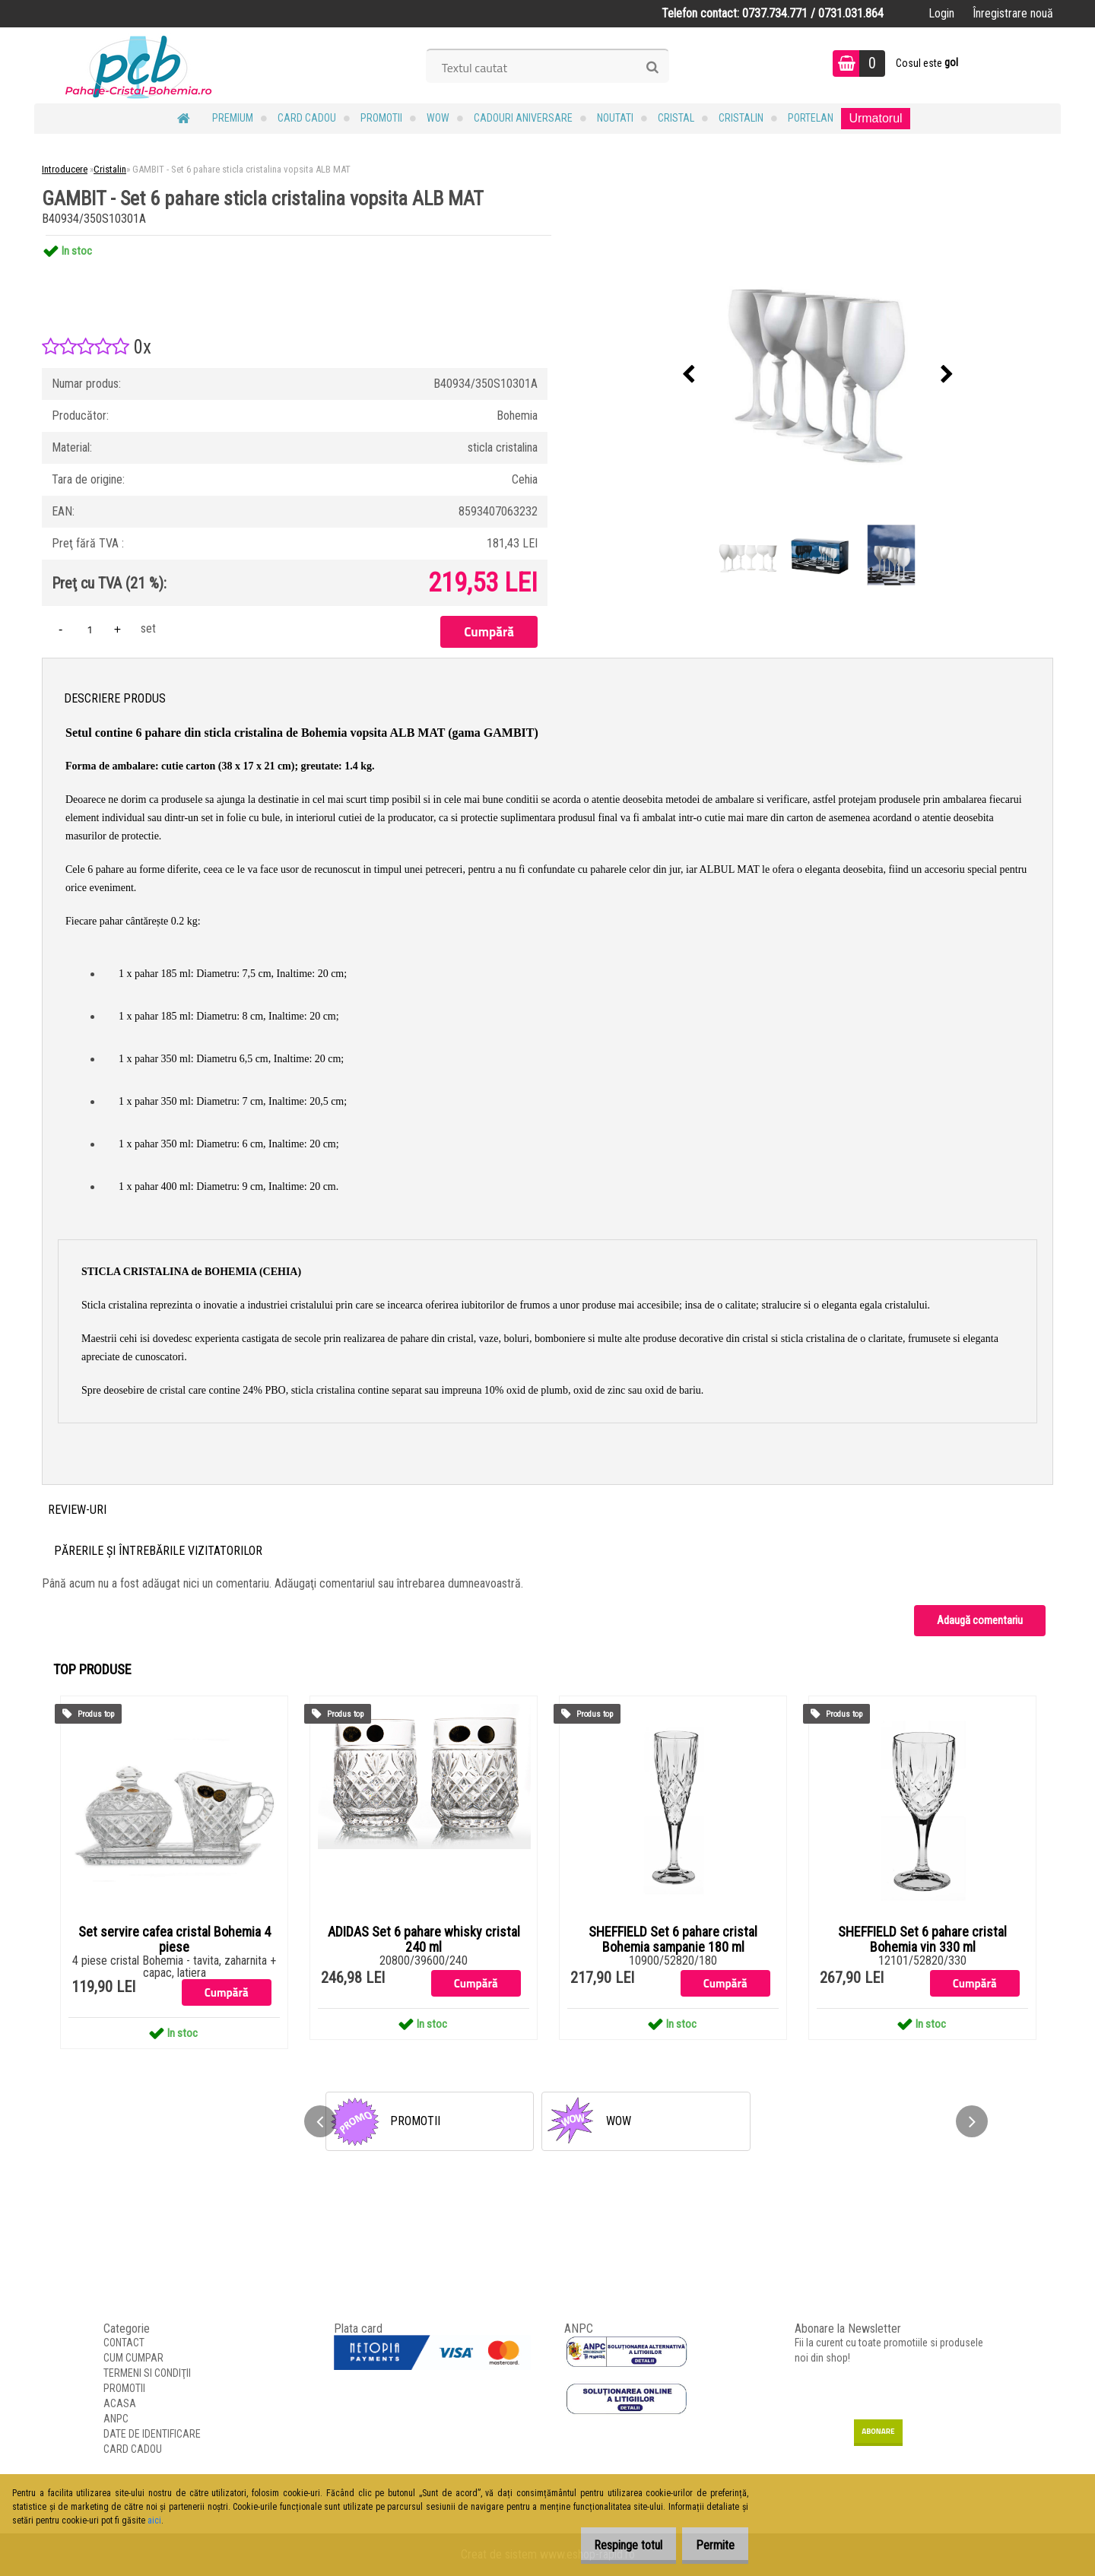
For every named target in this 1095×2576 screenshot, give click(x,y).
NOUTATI (615, 118)
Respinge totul (612, 2545)
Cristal (676, 118)
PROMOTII (381, 118)
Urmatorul (875, 118)
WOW (438, 118)
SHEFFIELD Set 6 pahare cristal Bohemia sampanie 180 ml (673, 1939)
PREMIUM (232, 118)
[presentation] (689, 375)
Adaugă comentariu (980, 1620)
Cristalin (741, 118)
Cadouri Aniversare (523, 118)
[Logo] (138, 65)
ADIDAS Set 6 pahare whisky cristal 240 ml (424, 1939)
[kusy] (90, 629)
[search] (652, 67)
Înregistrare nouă (1013, 13)
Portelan (810, 118)
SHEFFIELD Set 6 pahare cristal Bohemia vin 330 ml (922, 1939)
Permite (709, 2545)
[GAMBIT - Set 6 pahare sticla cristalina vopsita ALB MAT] (818, 375)
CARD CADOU (307, 118)
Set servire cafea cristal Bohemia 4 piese (174, 1939)
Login (941, 13)
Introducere (64, 169)
